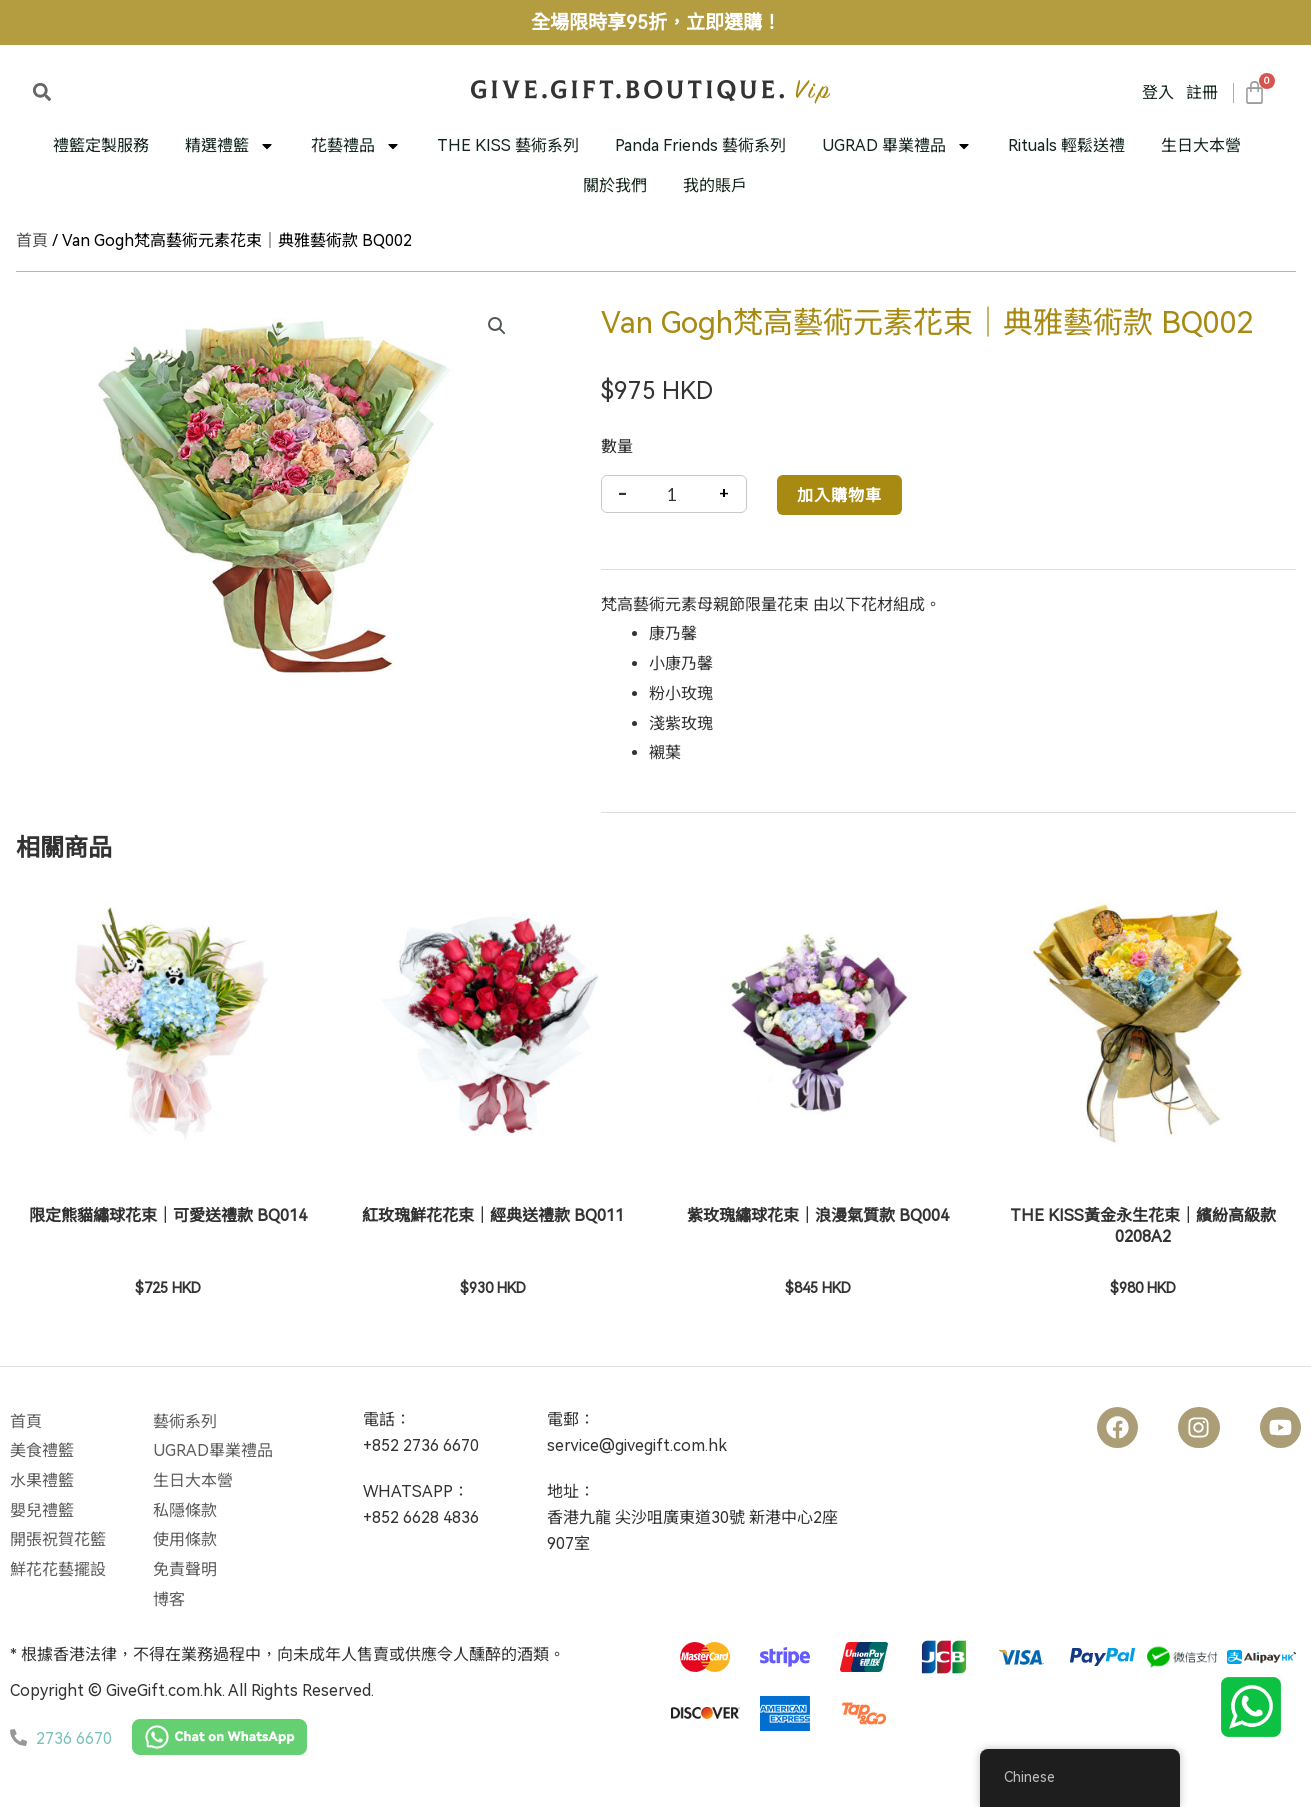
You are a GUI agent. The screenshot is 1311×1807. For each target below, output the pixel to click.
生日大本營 (1201, 145)
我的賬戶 (715, 185)
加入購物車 (839, 494)
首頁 (32, 240)
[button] (42, 91)
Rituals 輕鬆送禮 (1066, 145)
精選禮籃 (230, 146)
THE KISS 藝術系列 (508, 145)
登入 (1158, 92)
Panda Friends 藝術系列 (700, 145)
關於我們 (615, 185)
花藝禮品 (356, 146)
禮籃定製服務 (101, 145)
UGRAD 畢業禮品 (897, 146)
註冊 (1202, 92)
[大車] (1253, 92)
